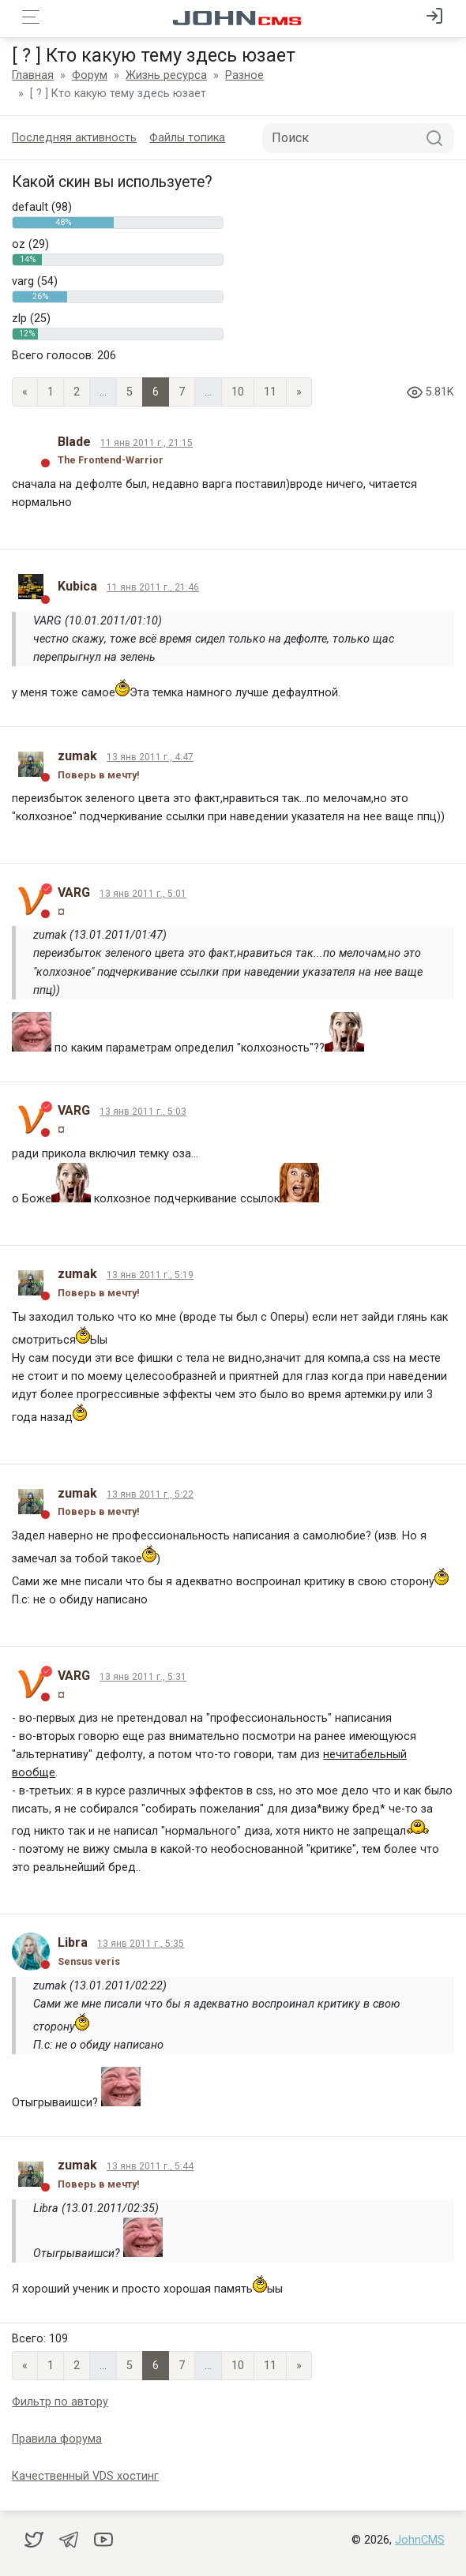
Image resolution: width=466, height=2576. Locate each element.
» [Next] (299, 392)
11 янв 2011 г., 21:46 (153, 587)
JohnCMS (420, 2540)
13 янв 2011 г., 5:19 (150, 1275)
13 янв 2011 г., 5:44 (150, 2166)
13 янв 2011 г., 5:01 (143, 893)
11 (270, 392)
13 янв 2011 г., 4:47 (150, 757)
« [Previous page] (25, 392)
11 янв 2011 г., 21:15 (146, 442)
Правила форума (57, 2439)
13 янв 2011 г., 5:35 (140, 1943)
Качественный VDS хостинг (85, 2476)
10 (237, 392)
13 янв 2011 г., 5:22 (150, 1494)
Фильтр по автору (60, 2402)
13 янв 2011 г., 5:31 (143, 1676)
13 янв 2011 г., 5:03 (143, 1111)
